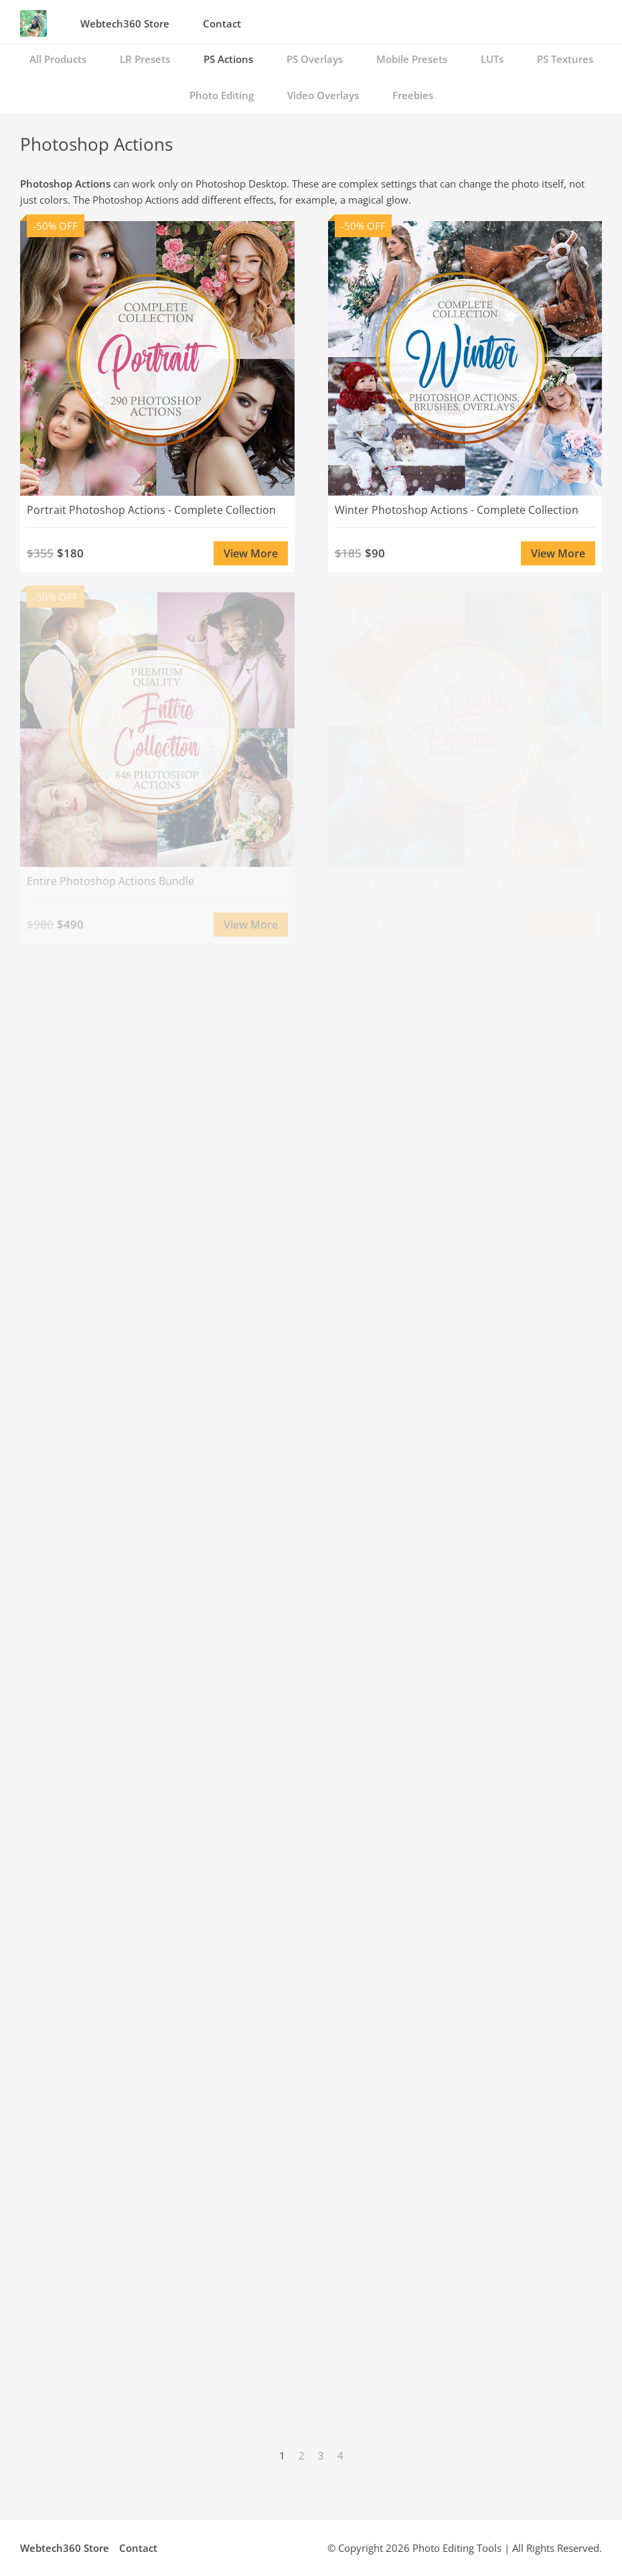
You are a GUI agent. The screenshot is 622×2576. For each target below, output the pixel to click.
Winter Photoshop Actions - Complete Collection (456, 509)
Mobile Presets (411, 59)
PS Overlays (315, 59)
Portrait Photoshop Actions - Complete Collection (151, 509)
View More (251, 553)
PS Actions (228, 59)
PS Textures (565, 59)
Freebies (412, 95)
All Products (57, 59)
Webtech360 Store (124, 23)
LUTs (492, 59)
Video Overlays (323, 95)
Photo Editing (221, 95)
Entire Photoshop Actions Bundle (110, 881)
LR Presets (145, 59)
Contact (222, 23)
